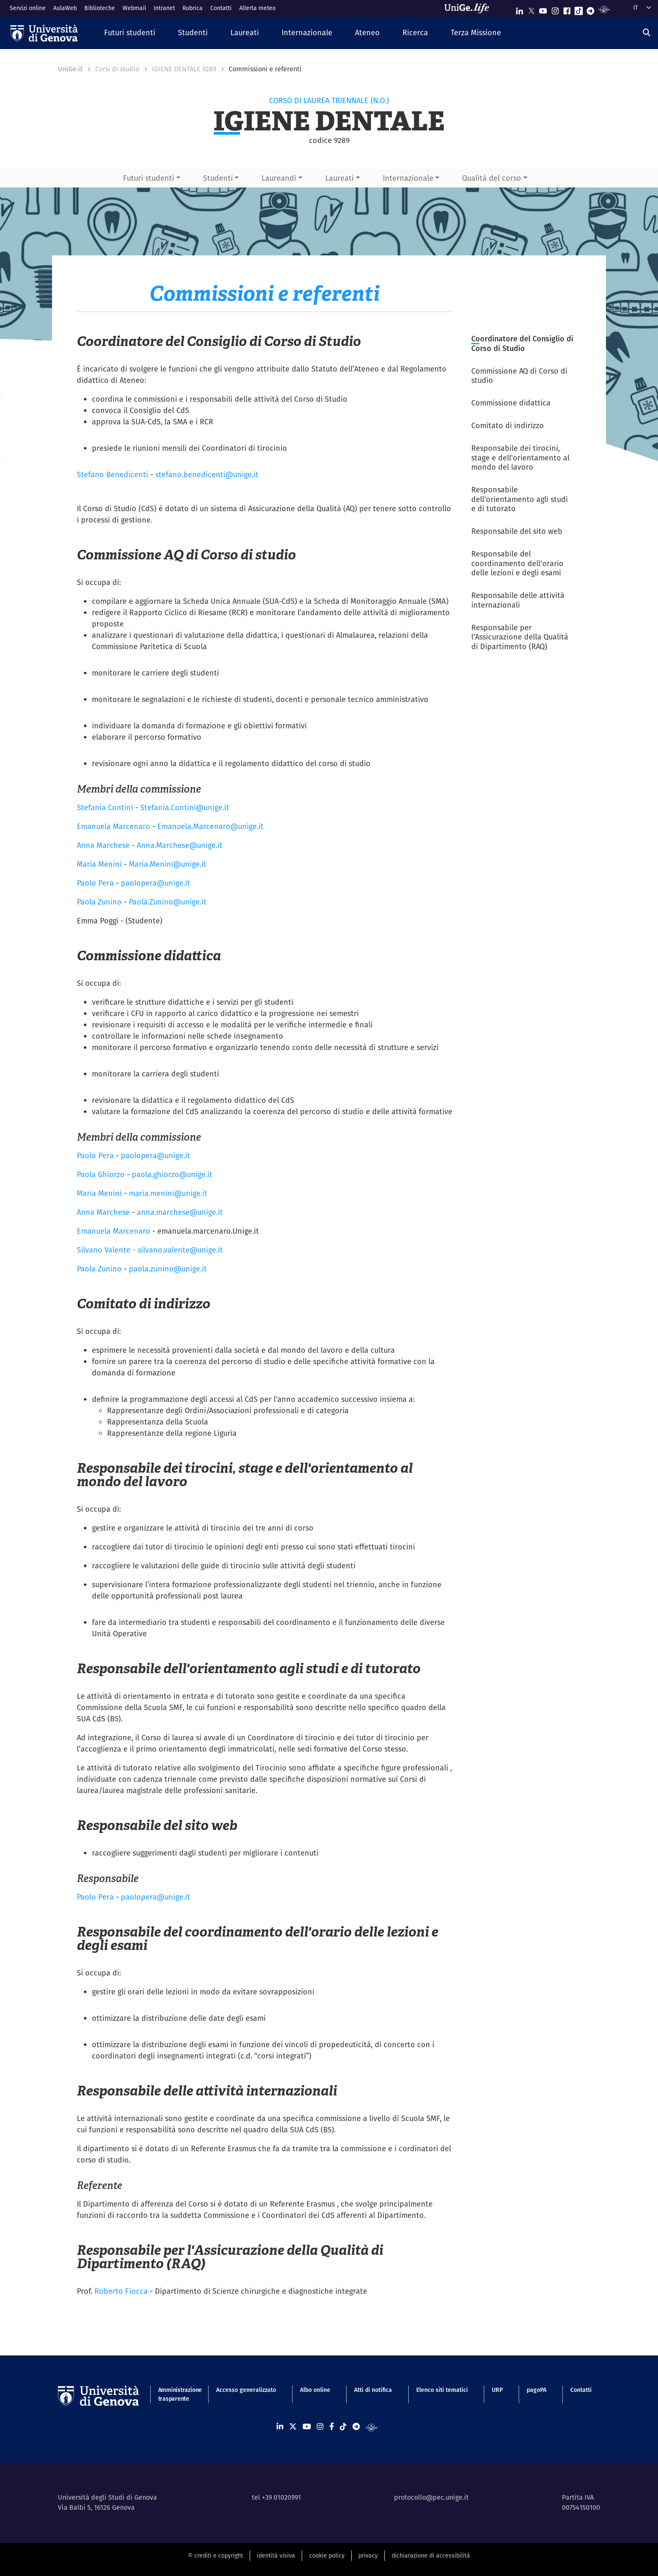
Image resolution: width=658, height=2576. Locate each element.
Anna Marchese (103, 845)
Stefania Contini (105, 807)
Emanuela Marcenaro (113, 826)
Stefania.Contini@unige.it (184, 807)
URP (497, 2390)
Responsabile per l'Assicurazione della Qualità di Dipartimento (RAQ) (519, 637)
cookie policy (327, 2555)
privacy (368, 2555)
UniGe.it (70, 69)
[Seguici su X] (531, 9)
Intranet (164, 8)
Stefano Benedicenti (112, 474)
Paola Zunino (99, 902)
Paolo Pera (95, 883)
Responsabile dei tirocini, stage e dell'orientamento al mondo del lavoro (520, 457)
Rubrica (193, 8)
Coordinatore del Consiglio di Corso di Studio (522, 343)
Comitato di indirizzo (507, 425)
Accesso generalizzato (246, 2390)
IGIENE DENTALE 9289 (184, 69)
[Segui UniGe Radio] (604, 9)
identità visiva (276, 2555)
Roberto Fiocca (121, 2291)
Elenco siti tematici (442, 2390)
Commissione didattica (511, 403)
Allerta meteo (257, 8)
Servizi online (28, 8)
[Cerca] (646, 32)
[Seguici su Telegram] (590, 9)
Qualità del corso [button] (491, 178)
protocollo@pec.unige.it (431, 2497)
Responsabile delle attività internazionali (517, 600)
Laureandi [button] (278, 178)
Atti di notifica (373, 2390)
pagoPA (536, 2390)
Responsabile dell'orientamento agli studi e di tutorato (519, 499)
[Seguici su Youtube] (543, 9)
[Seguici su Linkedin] (519, 9)
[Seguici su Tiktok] (578, 9)
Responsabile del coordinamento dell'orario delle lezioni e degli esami (517, 563)
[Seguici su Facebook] (567, 9)
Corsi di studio (117, 69)
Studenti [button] (218, 178)
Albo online (315, 2390)
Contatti (221, 8)
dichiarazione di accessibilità (431, 2555)
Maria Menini (99, 864)
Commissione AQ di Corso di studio (519, 376)
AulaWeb (65, 8)
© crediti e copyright (215, 2555)
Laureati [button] (339, 178)
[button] (130, 33)
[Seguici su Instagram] (555, 9)
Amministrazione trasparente (175, 2394)
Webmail (134, 8)
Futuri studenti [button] (148, 178)
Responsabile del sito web (516, 531)
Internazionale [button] (408, 178)
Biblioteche (99, 8)
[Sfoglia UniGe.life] (469, 8)
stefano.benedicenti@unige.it (206, 474)
